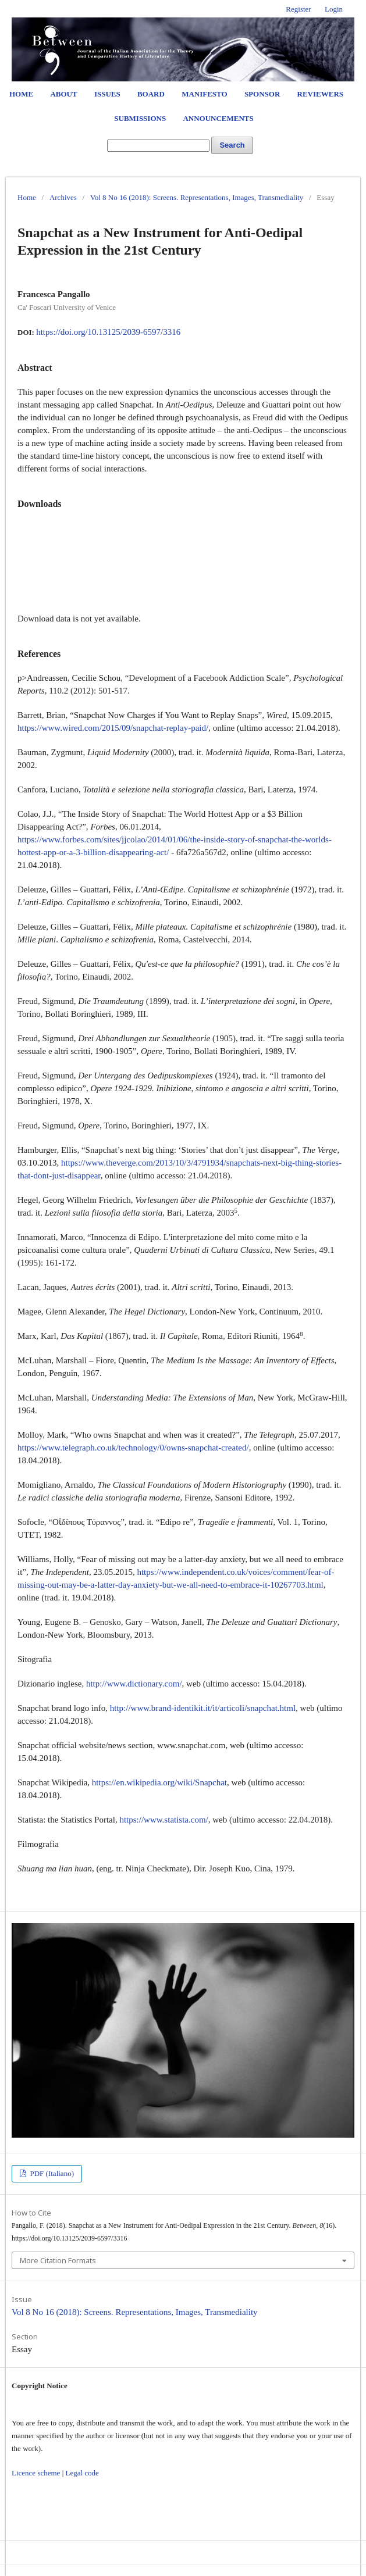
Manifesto (205, 94)
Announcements (218, 118)
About (63, 94)
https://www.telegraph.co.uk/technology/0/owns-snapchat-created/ (133, 1447)
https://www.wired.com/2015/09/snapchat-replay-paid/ (112, 728)
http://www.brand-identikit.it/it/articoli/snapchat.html (203, 1708)
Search (231, 145)
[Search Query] (158, 146)
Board (151, 94)
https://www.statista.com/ (163, 1819)
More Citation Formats (58, 2260)
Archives (63, 197)
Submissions (140, 118)
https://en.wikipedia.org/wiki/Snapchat (159, 1782)
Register (298, 9)
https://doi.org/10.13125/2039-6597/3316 (108, 332)
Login (334, 9)
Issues (107, 94)
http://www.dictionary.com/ (134, 1683)
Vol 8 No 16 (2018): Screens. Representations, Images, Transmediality (196, 197)
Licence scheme (36, 2472)
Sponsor (262, 94)
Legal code (81, 2472)
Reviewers (320, 94)
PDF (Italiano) (51, 2173)
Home (21, 94)
